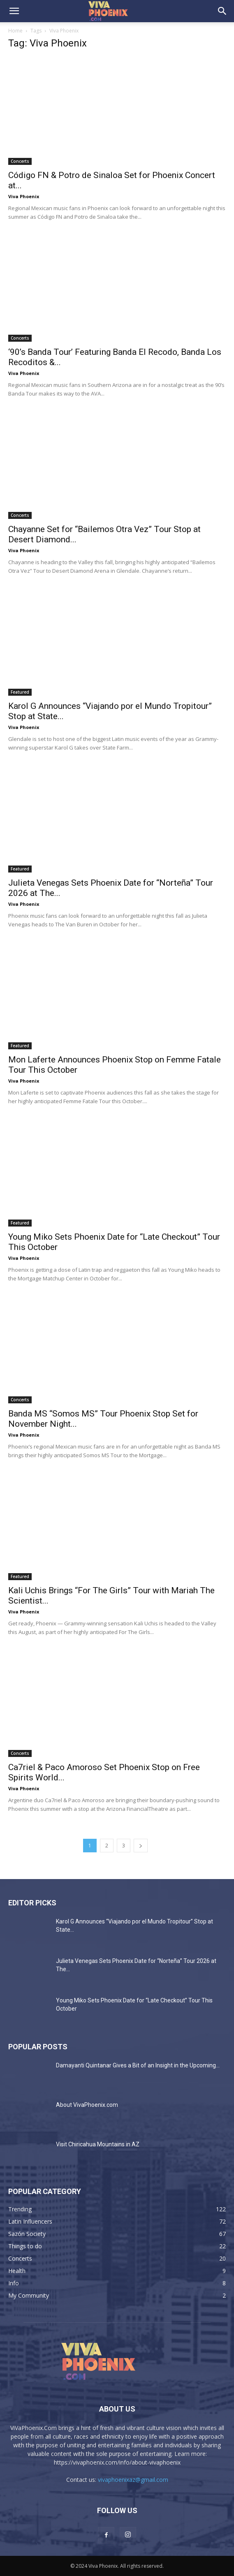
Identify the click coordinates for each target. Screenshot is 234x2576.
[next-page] (141, 1845)
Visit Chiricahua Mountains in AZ (97, 2144)
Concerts (20, 161)
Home (15, 30)
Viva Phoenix (23, 196)
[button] (14, 11)
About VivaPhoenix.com (87, 2105)
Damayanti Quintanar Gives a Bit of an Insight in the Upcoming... (138, 2065)
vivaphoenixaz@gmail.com (133, 2479)
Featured (20, 692)
